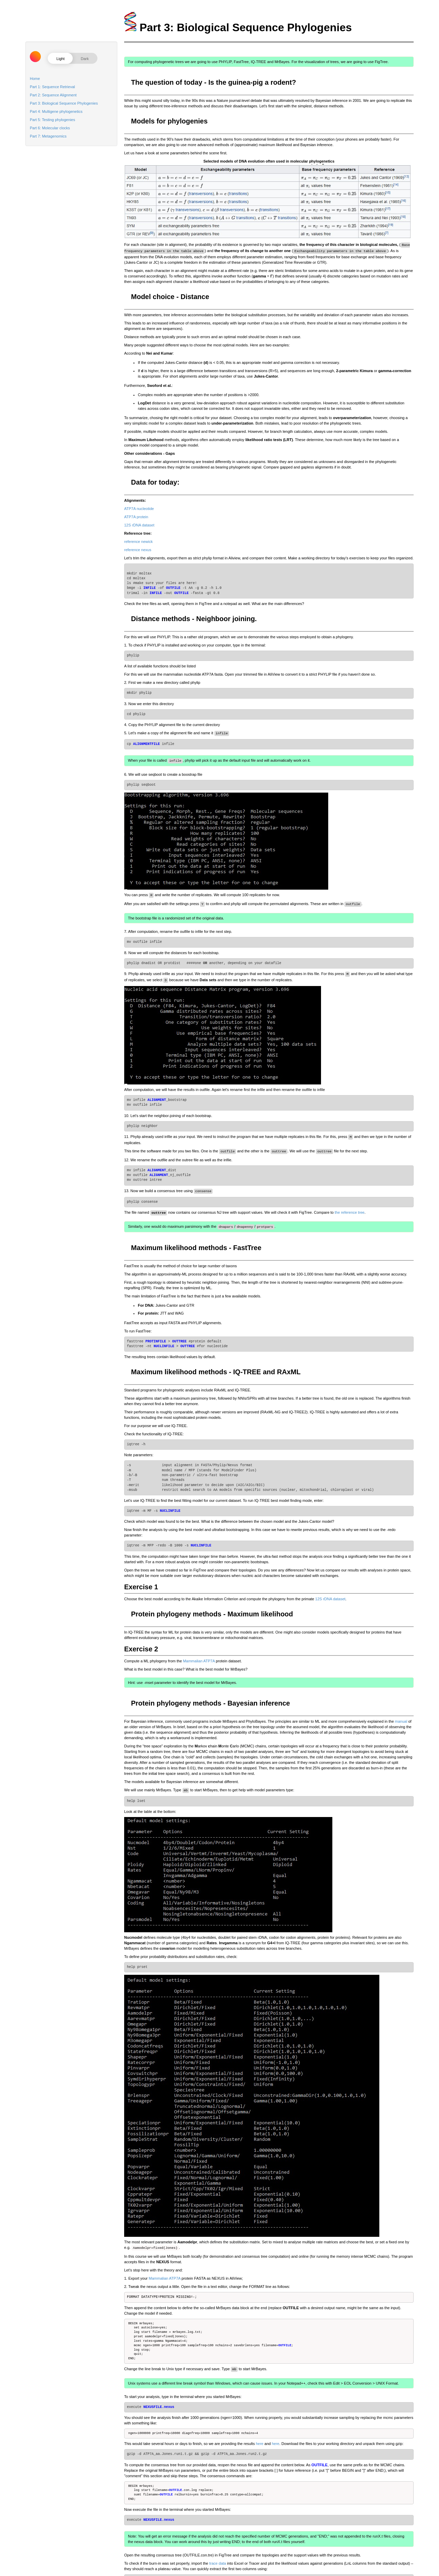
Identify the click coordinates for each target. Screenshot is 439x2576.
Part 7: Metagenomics (48, 136)
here (259, 2433)
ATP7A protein (136, 515)
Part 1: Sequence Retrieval (52, 87)
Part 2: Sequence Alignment (53, 95)
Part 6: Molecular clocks (50, 128)
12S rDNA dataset (139, 524)
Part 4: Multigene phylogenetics (56, 111)
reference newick (138, 540)
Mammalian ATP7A (199, 1652)
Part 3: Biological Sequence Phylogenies (64, 103)
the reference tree (350, 1205)
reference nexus (137, 548)
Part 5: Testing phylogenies (52, 120)
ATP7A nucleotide (139, 507)
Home (35, 78)
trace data (217, 2552)
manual (401, 1712)
